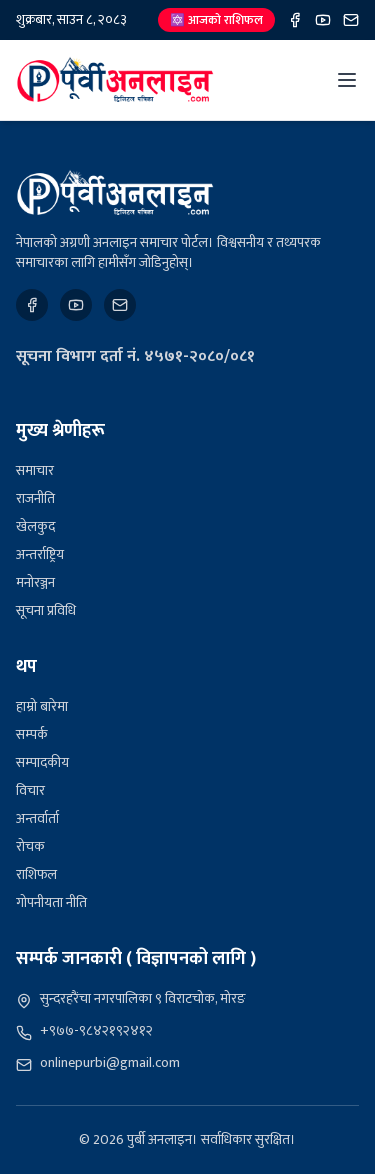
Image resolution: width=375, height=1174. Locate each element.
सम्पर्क (32, 734)
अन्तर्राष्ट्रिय (40, 554)
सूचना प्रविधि (46, 610)
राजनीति (35, 498)
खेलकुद (35, 526)
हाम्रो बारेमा (42, 706)
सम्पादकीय (42, 762)
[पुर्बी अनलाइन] (115, 193)
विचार (30, 790)
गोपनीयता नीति (51, 902)
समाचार (35, 470)
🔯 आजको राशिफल (216, 20)
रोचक (30, 846)
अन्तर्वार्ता (37, 818)
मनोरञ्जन (35, 582)
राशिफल (36, 874)
